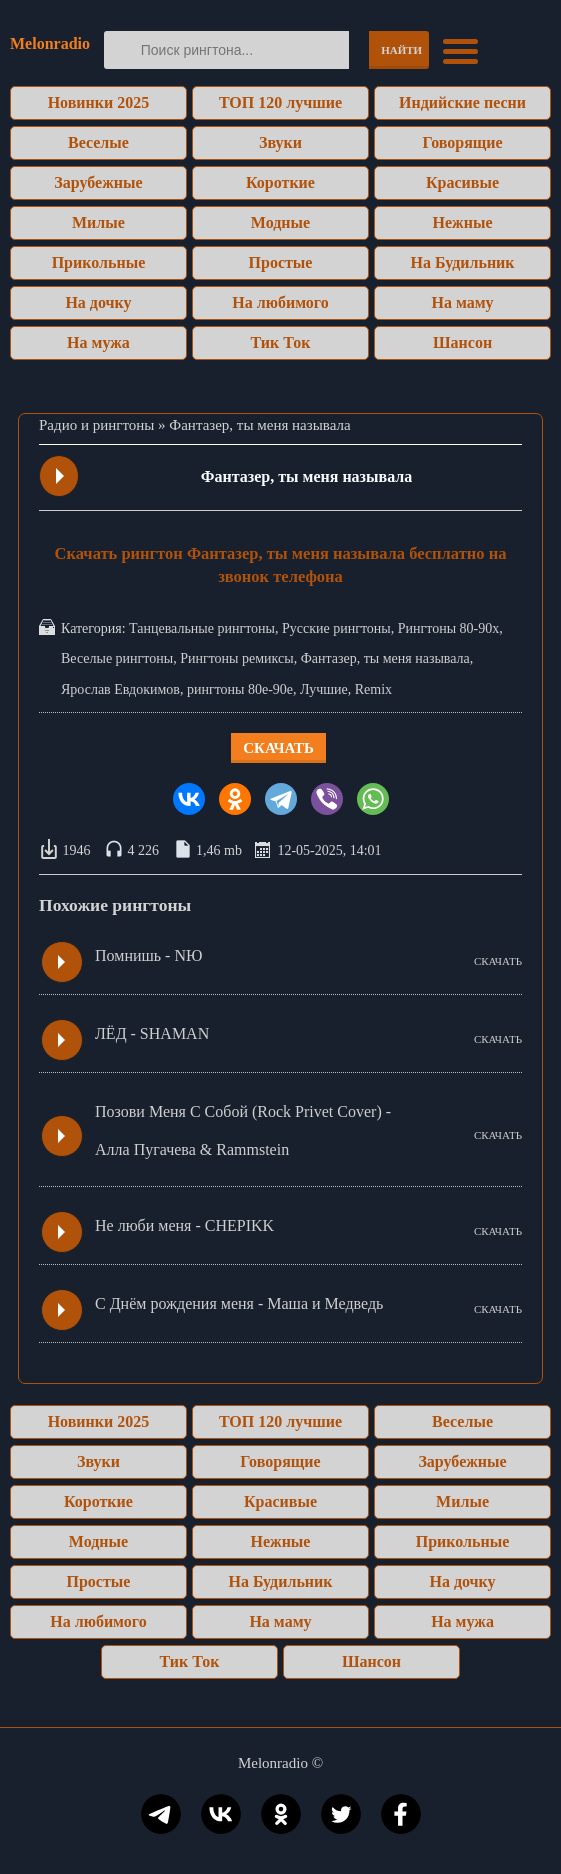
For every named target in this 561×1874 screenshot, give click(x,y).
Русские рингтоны (336, 628)
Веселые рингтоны (117, 658)
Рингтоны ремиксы (236, 658)
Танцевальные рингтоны (202, 628)
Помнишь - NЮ (148, 955)
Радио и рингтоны (96, 425)
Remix (373, 689)
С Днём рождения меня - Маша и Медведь (239, 1303)
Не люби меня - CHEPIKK (184, 1225)
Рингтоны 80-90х (449, 628)
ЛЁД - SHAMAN (152, 1033)
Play (60, 476)
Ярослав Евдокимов (120, 689)
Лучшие (324, 689)
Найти (401, 50)
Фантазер (329, 658)
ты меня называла (417, 658)
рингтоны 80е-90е (240, 689)
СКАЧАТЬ (498, 961)
